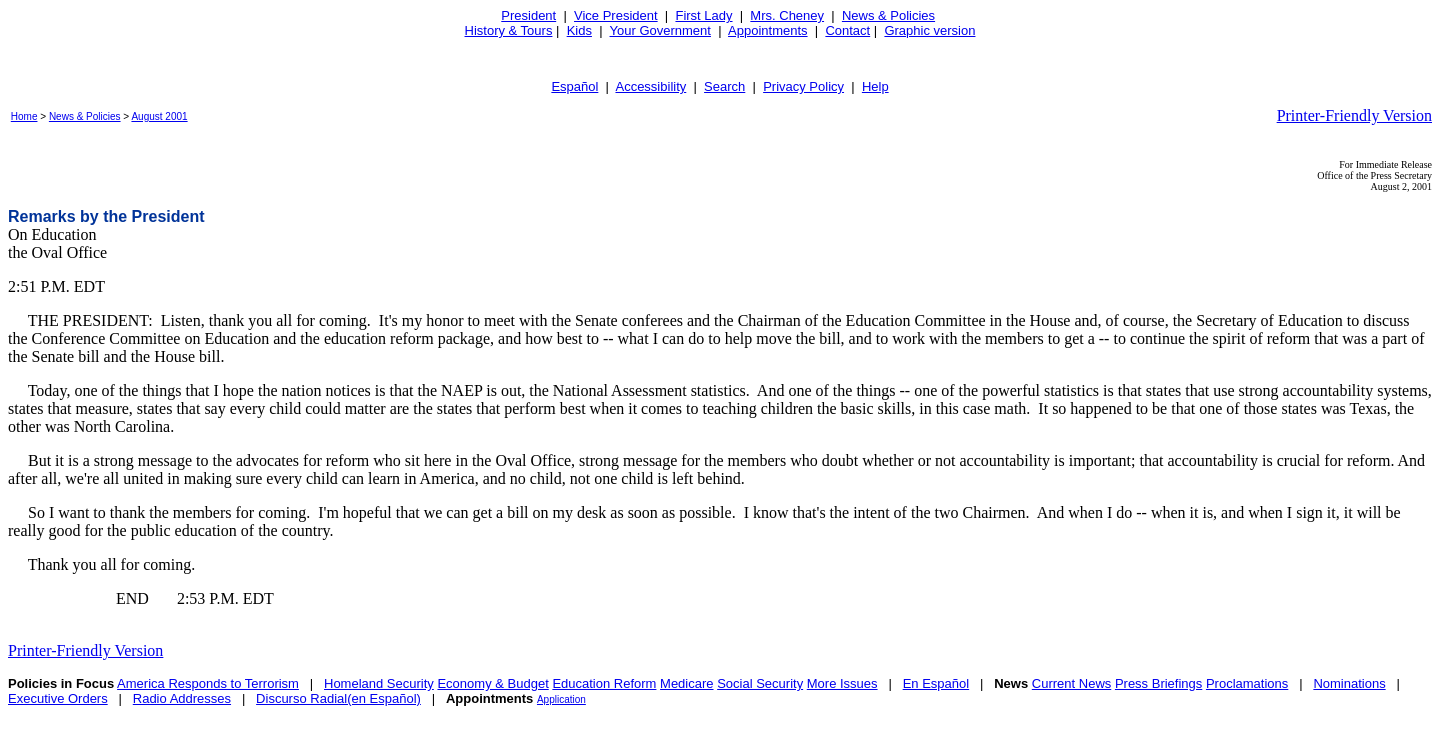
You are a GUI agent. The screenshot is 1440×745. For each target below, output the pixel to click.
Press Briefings (1158, 683)
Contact (847, 30)
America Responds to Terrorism (208, 683)
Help (875, 86)
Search (724, 86)
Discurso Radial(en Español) (338, 698)
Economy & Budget (492, 683)
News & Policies (888, 15)
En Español (936, 683)
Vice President (616, 15)
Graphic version (929, 30)
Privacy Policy (803, 86)
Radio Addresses (182, 698)
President (528, 15)
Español (574, 86)
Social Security (760, 683)
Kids (579, 30)
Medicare (686, 683)
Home (24, 116)
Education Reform (604, 683)
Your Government (660, 30)
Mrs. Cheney (787, 15)
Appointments (768, 30)
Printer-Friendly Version (1354, 115)
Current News (1071, 683)
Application (561, 699)
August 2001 (159, 116)
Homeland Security (379, 683)
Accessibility (650, 86)
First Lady (703, 15)
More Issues (842, 683)
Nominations (1349, 683)
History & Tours (509, 30)
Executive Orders (58, 698)
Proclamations (1247, 683)
